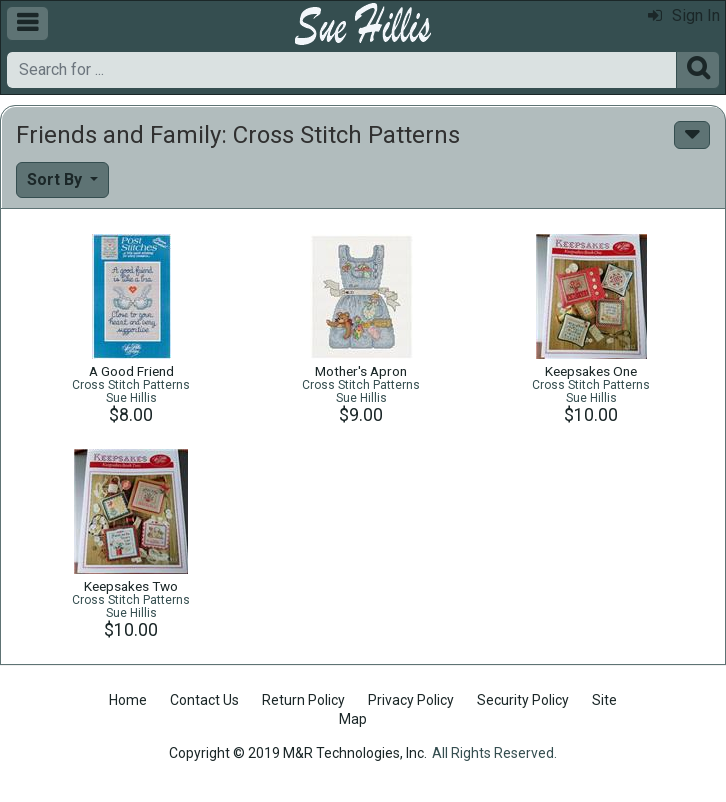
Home (128, 700)
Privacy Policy (411, 700)
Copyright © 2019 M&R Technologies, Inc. (298, 753)
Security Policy (523, 700)
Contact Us (204, 700)
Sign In (684, 15)
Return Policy (303, 700)
